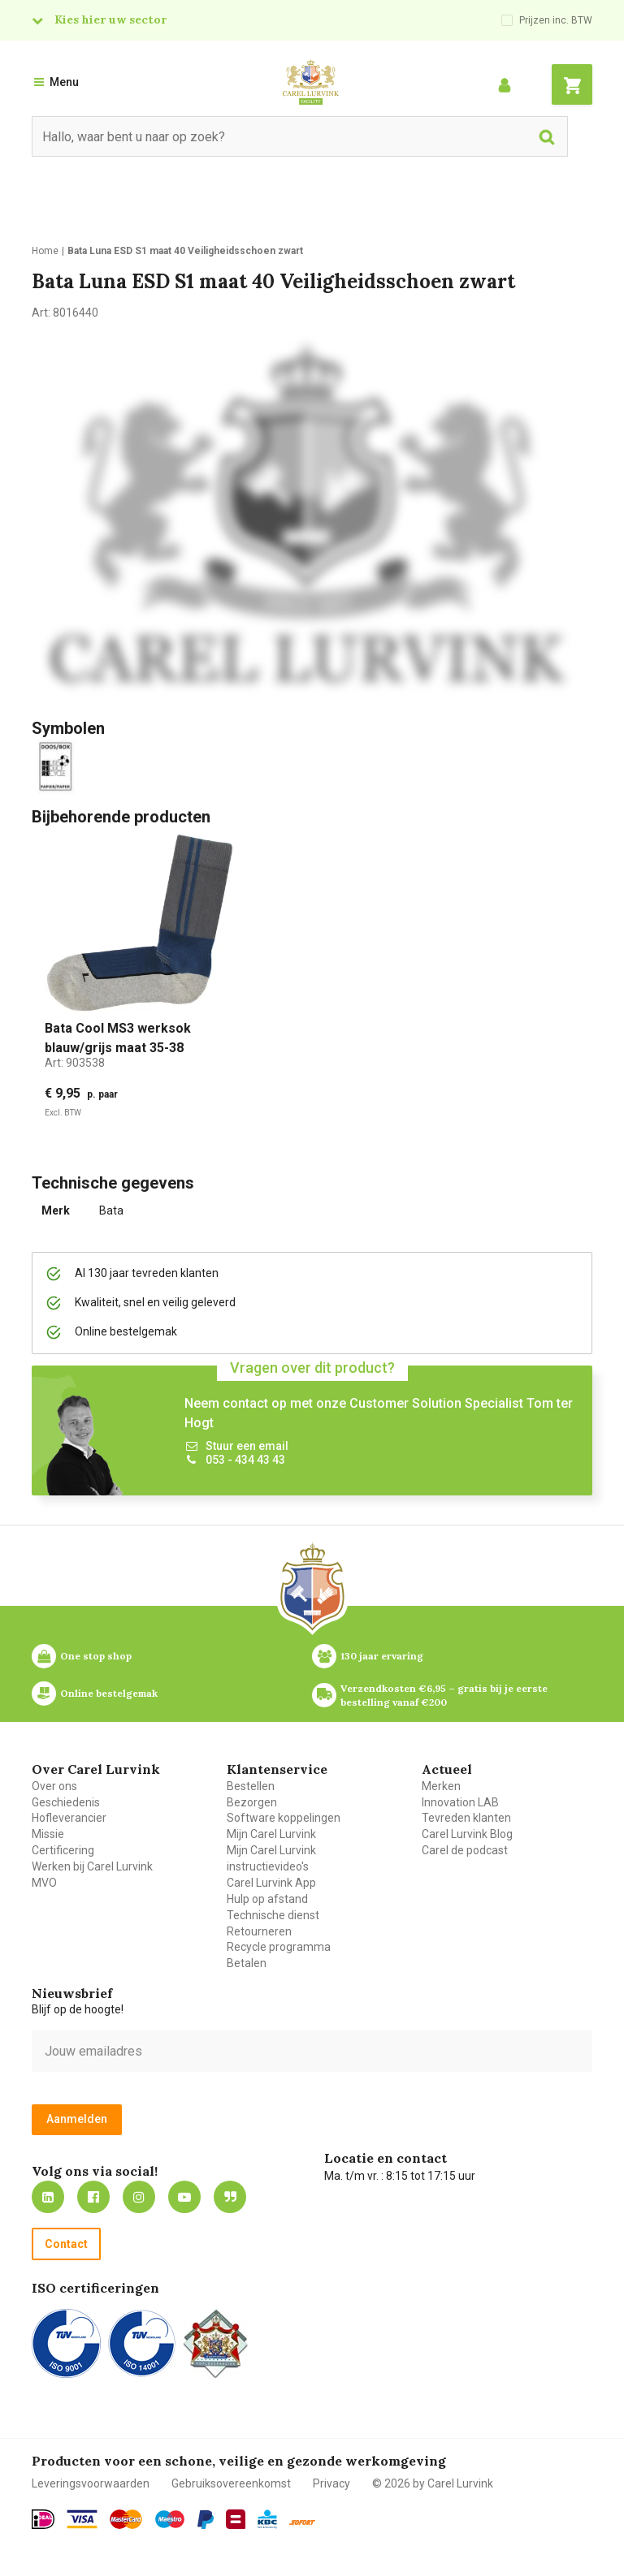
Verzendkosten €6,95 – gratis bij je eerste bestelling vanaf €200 (445, 1695)
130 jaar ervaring (381, 1656)
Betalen (246, 1963)
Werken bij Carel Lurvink (92, 1866)
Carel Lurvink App (271, 1882)
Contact (66, 2243)
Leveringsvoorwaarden (91, 2483)
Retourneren (259, 1931)
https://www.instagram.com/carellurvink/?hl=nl (139, 2197)
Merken (441, 1786)
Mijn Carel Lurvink (271, 1833)
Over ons (54, 1786)
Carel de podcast (465, 1850)
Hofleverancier (69, 1817)
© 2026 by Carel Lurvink (432, 2483)
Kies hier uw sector (110, 19)
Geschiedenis (66, 1802)
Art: (75, 1062)
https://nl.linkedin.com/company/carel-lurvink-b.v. (48, 2197)
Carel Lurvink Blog (467, 1833)
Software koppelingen (283, 1817)
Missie (48, 1833)
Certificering (63, 1850)
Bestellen (251, 1786)
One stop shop (96, 1656)
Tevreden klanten (466, 1817)
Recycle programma (279, 1946)
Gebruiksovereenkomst (231, 2483)
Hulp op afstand (267, 1898)
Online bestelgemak (109, 1693)
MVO (44, 1882)
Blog (230, 2197)
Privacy (331, 2483)
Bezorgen (252, 1802)
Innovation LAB (460, 1802)
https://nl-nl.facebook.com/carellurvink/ (93, 2197)
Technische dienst (273, 1915)
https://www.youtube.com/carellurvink (184, 2197)
